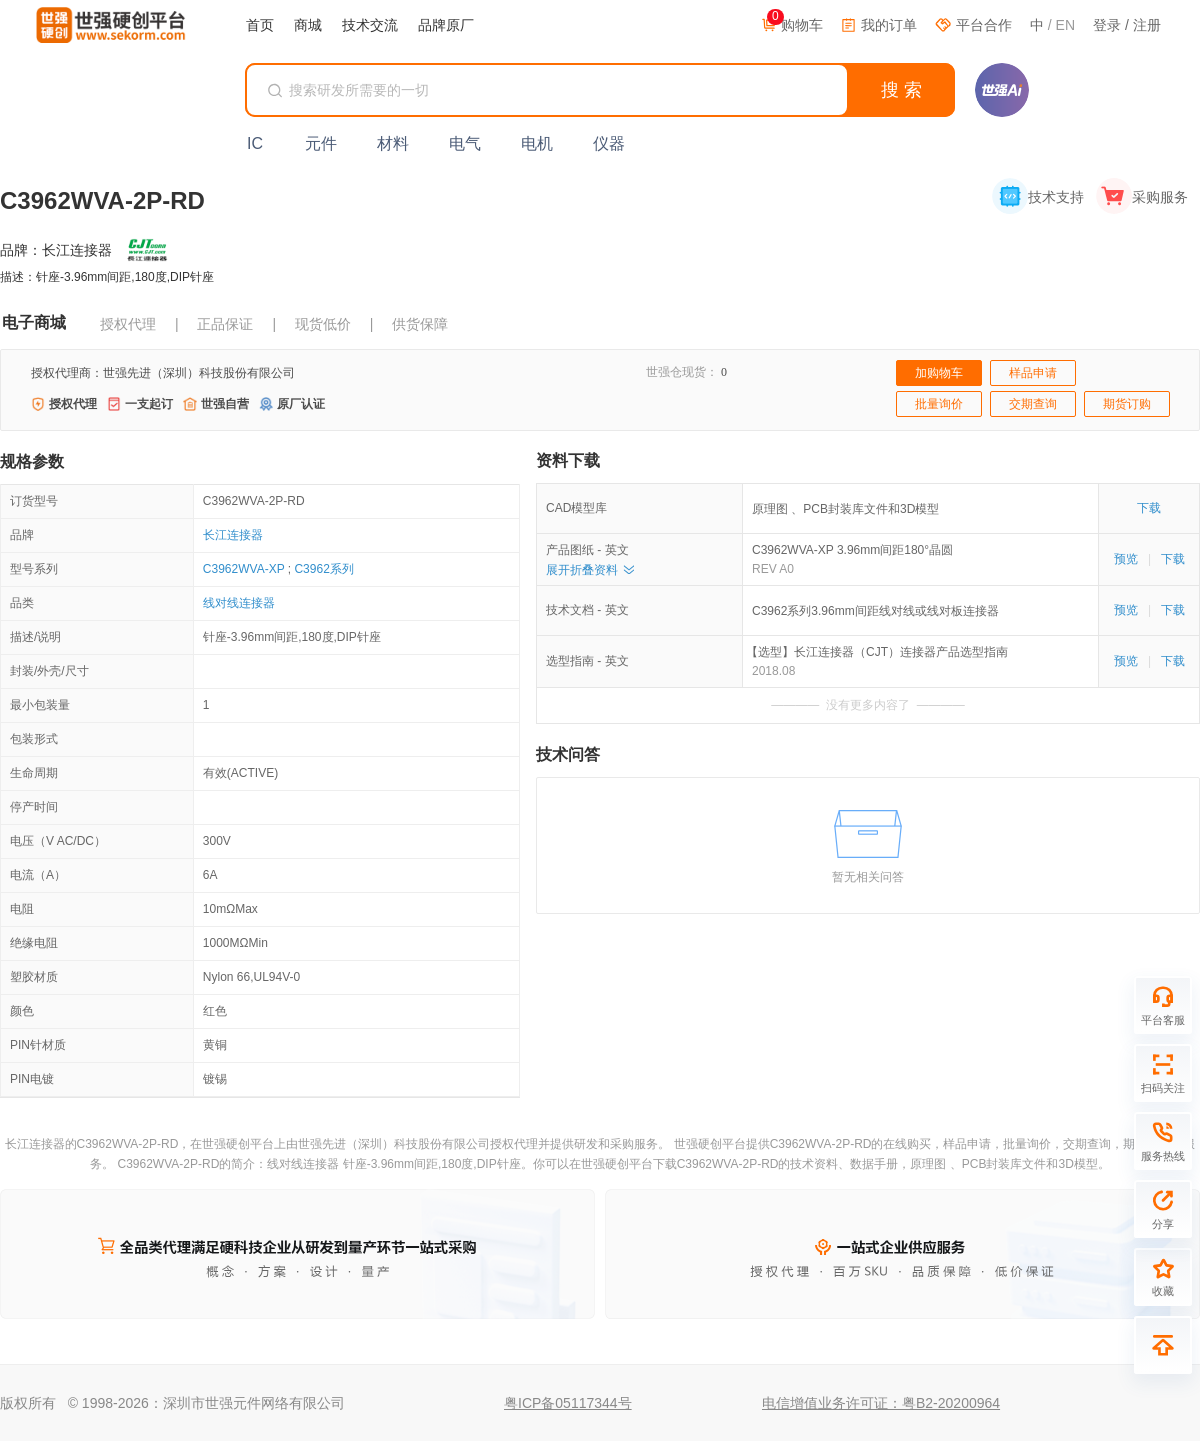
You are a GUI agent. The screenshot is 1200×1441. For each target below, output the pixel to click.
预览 (1126, 559)
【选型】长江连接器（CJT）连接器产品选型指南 (880, 652)
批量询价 (939, 404)
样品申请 (1033, 373)
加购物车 (939, 373)
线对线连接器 (239, 603)
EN (1065, 25)
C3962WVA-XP (244, 569)
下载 (1149, 508)
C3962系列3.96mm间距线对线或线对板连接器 (875, 611)
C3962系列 (323, 569)
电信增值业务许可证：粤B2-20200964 (881, 1403)
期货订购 (1127, 404)
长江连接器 (233, 535)
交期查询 (1033, 404)
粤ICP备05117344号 (568, 1403)
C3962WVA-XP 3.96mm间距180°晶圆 (852, 550)
